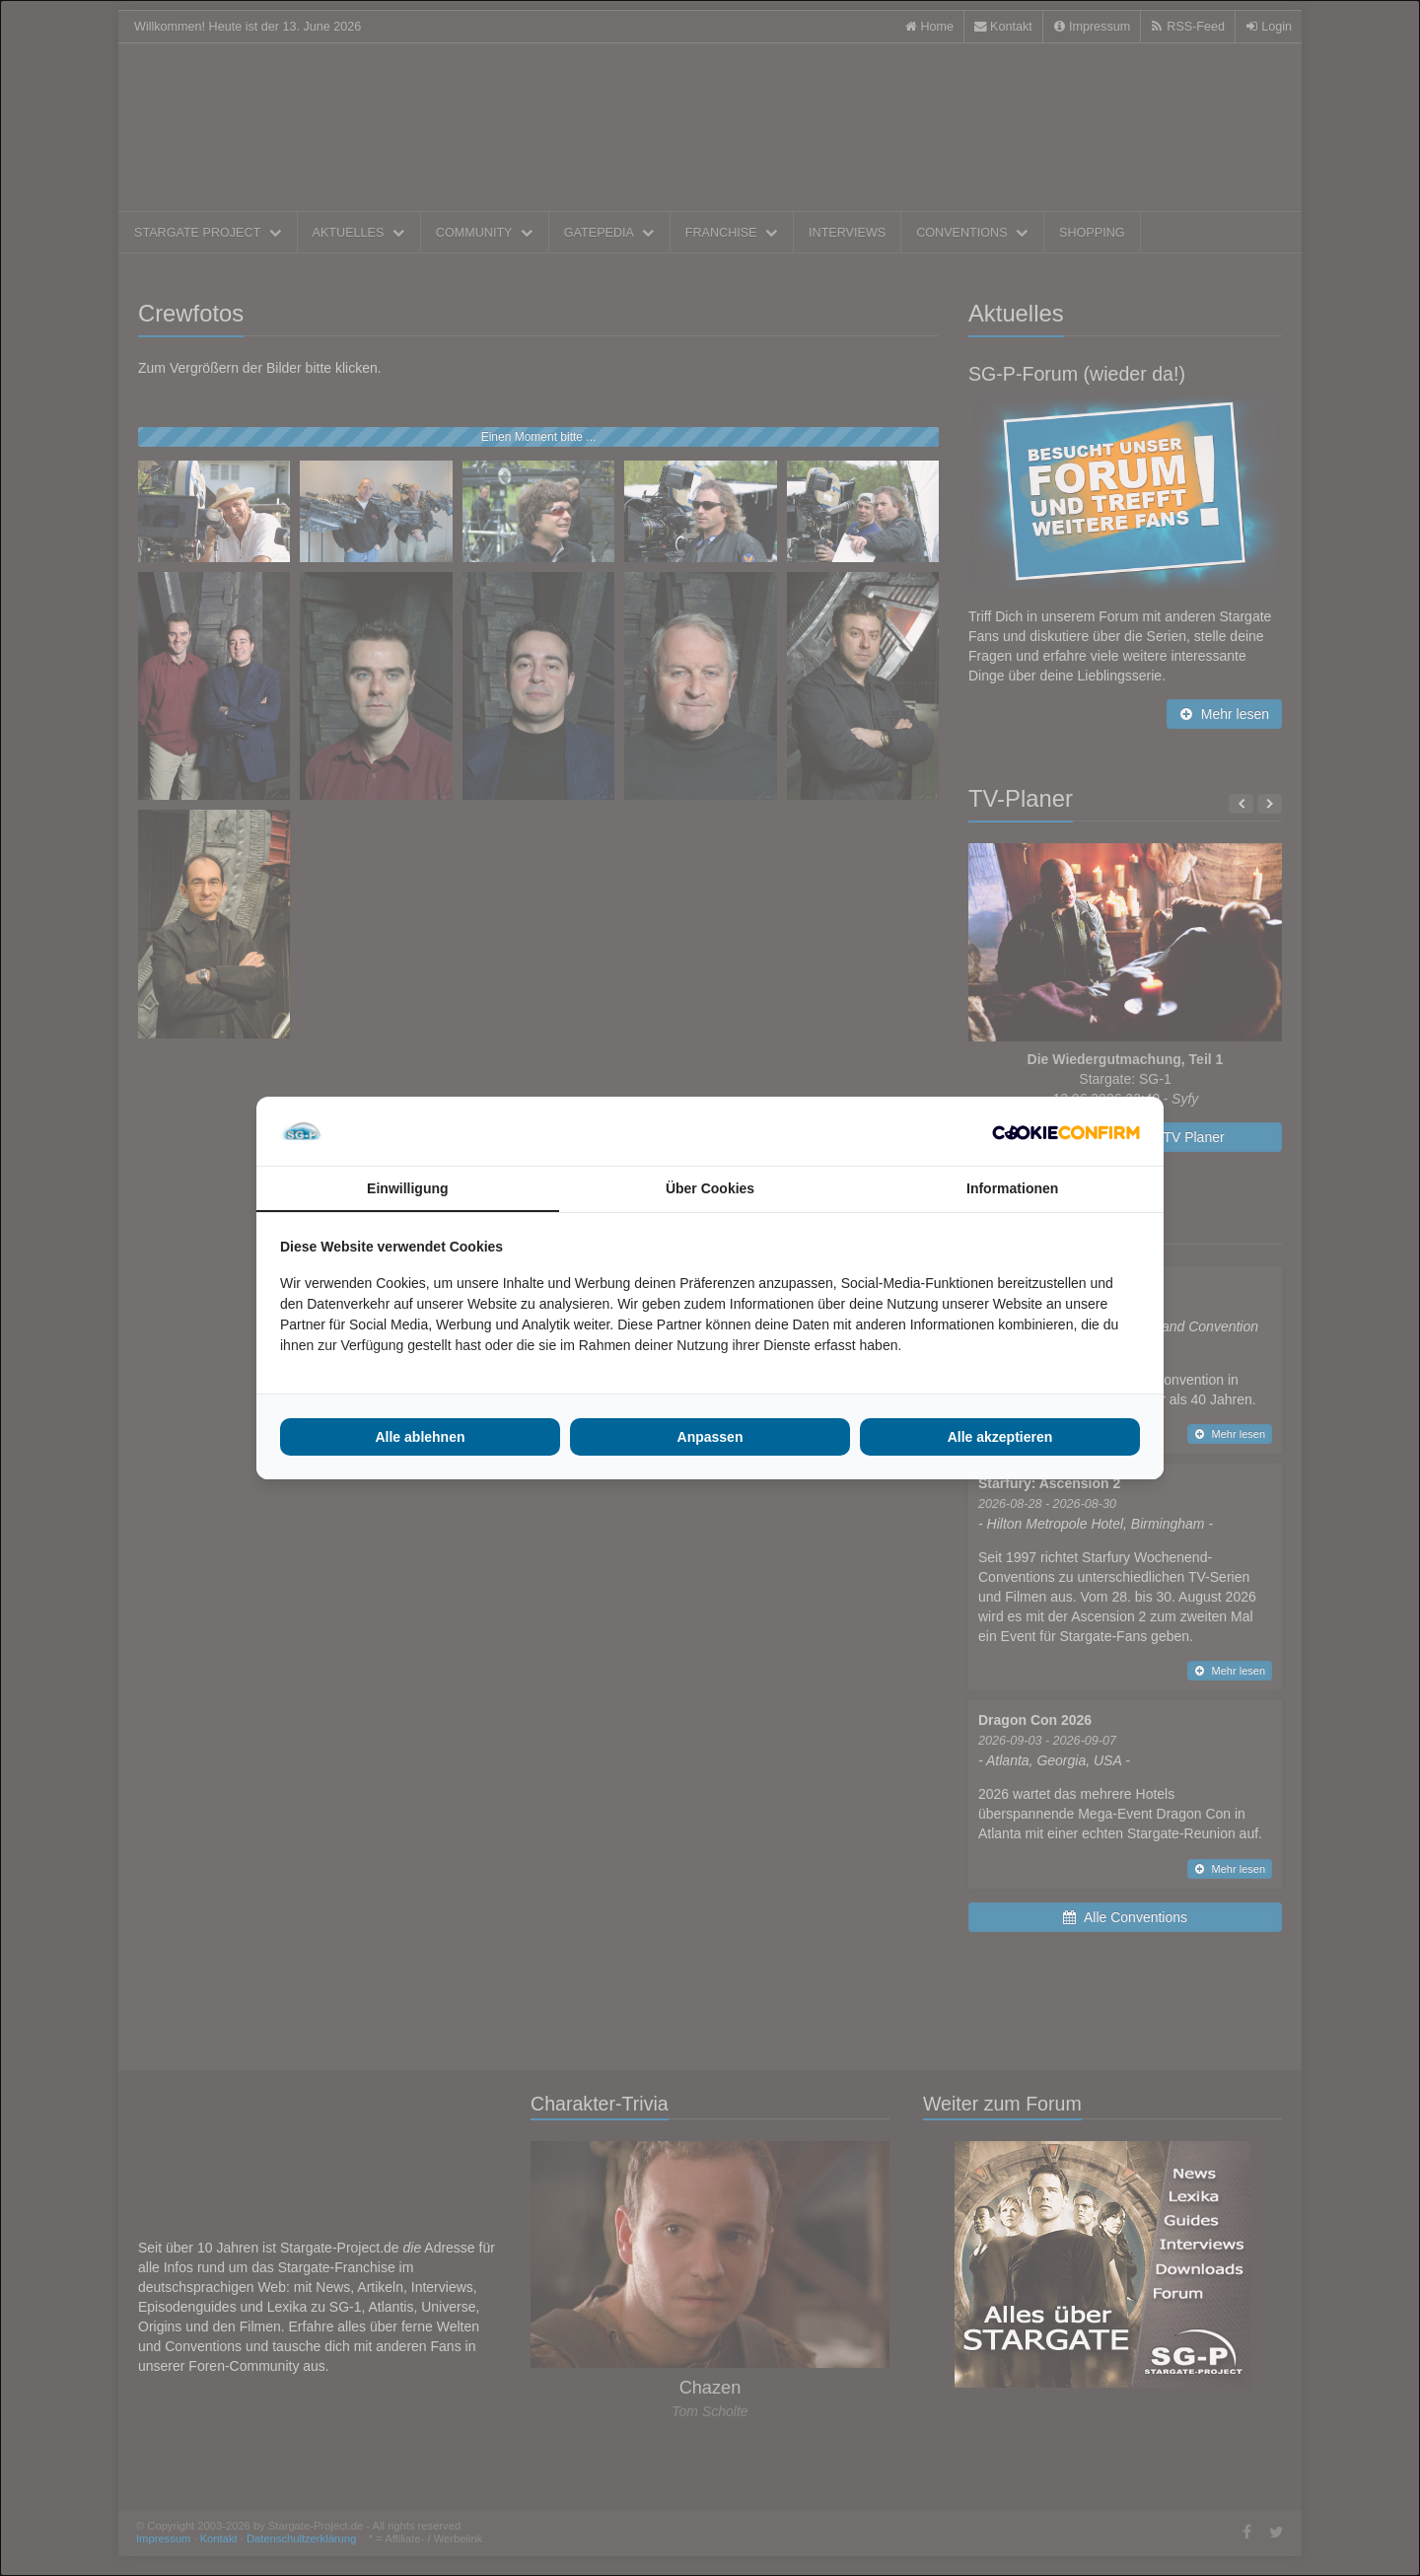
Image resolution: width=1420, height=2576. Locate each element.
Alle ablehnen (419, 1437)
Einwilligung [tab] (407, 1188)
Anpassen (710, 1437)
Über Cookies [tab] (710, 1188)
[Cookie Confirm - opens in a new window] (1066, 1131)
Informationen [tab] (1012, 1188)
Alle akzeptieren (1000, 1437)
